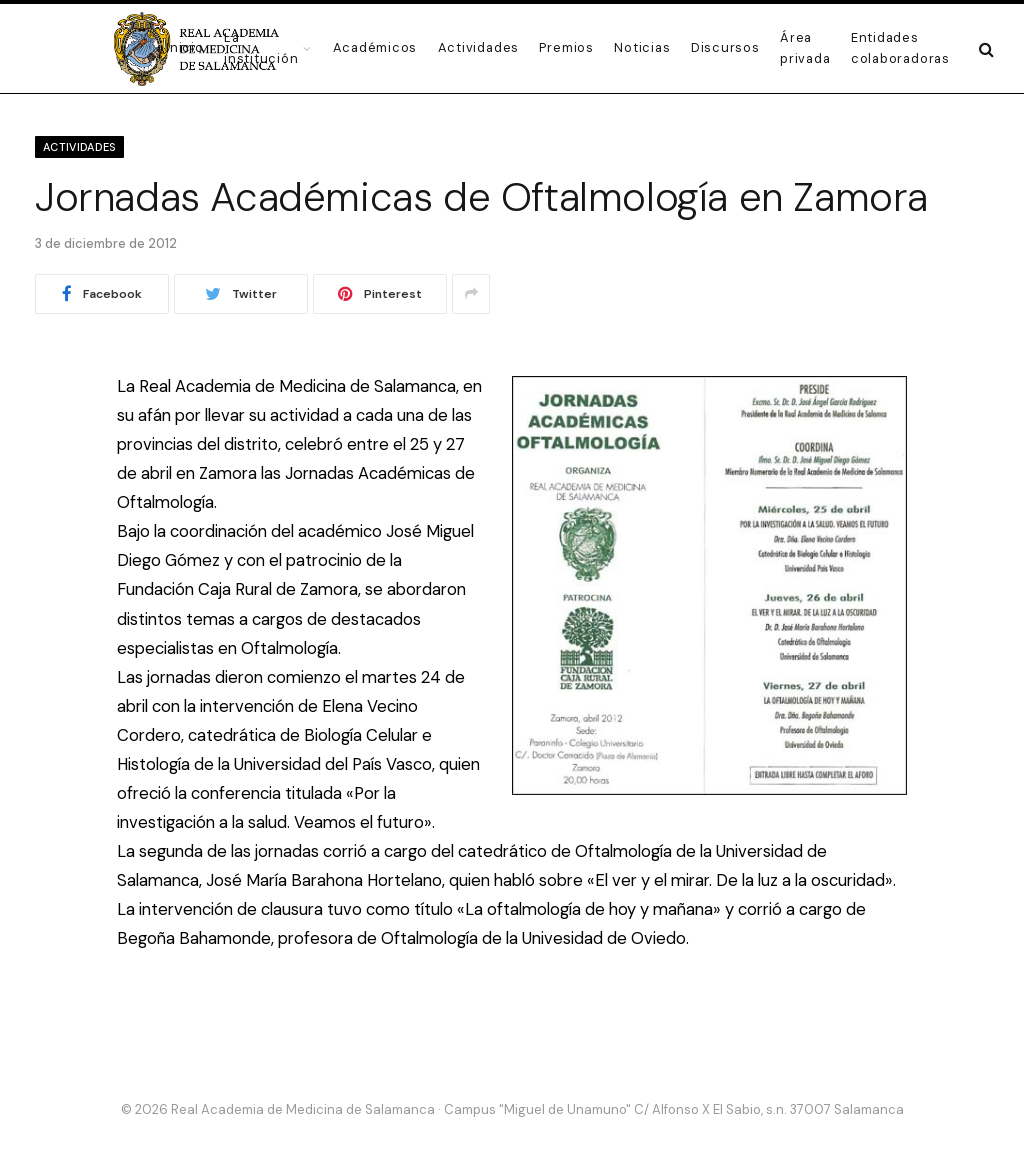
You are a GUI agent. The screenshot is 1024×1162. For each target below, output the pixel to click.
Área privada (805, 47)
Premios (566, 47)
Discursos (725, 47)
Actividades (478, 47)
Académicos (375, 47)
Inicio (185, 47)
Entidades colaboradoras (900, 47)
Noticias (642, 47)
